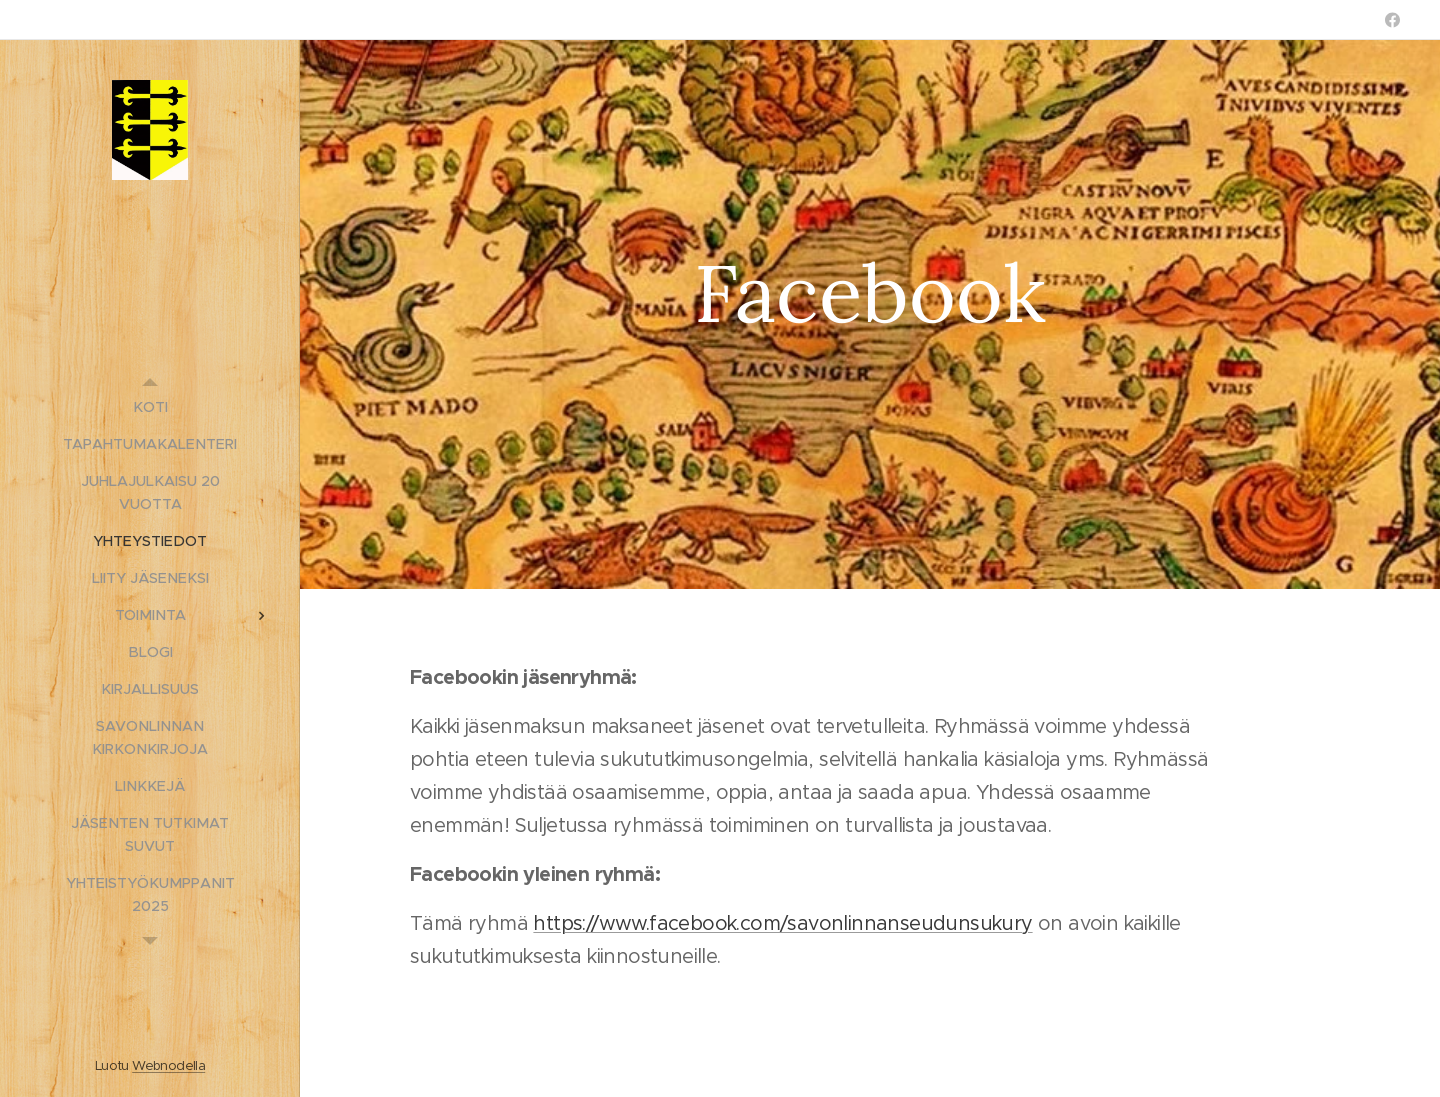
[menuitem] (150, 407)
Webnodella (168, 1065)
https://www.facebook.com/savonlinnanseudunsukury (782, 923)
